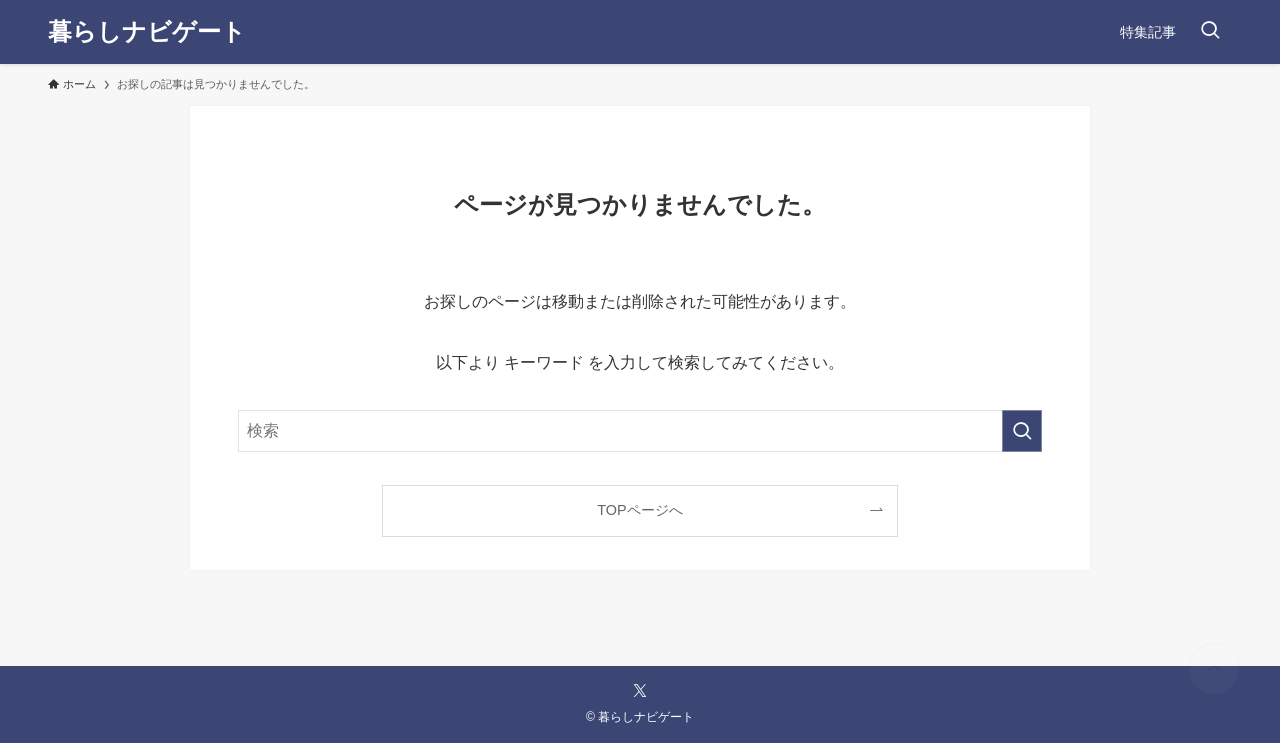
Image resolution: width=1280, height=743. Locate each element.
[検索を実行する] (1022, 431)
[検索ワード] (640, 431)
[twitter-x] (640, 691)
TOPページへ (639, 510)
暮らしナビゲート (147, 32)
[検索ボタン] (1210, 32)
